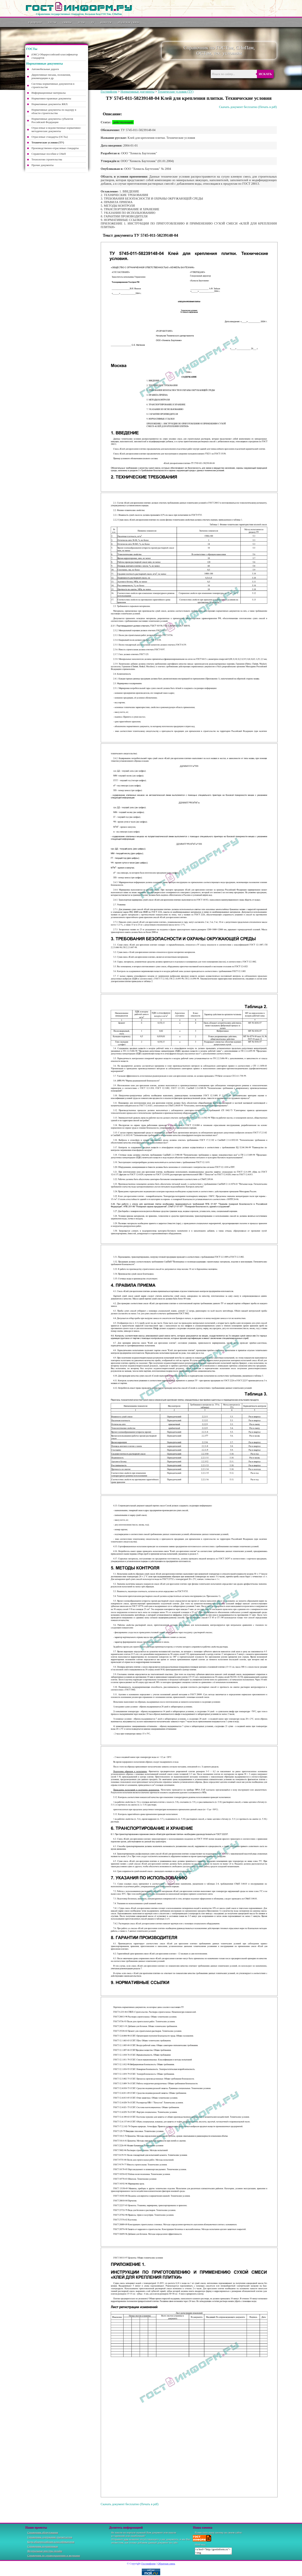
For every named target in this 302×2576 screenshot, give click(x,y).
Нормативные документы (137, 91)
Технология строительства (46, 159)
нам (126, 2539)
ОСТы (81, 22)
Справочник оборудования (42, 2532)
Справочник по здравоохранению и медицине (53, 2555)
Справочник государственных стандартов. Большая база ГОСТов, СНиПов (79, 14)
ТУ (92, 22)
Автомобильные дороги (45, 69)
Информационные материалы (48, 92)
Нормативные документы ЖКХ (49, 104)
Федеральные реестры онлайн (44, 2551)
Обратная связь (128, 22)
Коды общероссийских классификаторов (50, 2541)
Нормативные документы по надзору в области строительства (53, 111)
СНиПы (67, 22)
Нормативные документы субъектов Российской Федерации (52, 120)
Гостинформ (109, 91)
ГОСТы (52, 22)
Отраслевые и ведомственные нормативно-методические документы (56, 129)
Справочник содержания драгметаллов (49, 2537)
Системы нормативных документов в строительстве (52, 85)
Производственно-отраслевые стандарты (55, 148)
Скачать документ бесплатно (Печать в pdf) (248, 107)
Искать (265, 74)
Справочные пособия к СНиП (48, 153)
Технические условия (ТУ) (175, 91)
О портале (35, 22)
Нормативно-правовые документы (51, 98)
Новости (106, 22)
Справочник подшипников (42, 2546)
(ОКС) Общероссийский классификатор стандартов (54, 56)
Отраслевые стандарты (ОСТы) (49, 136)
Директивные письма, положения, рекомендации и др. (51, 76)
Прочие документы (42, 165)
